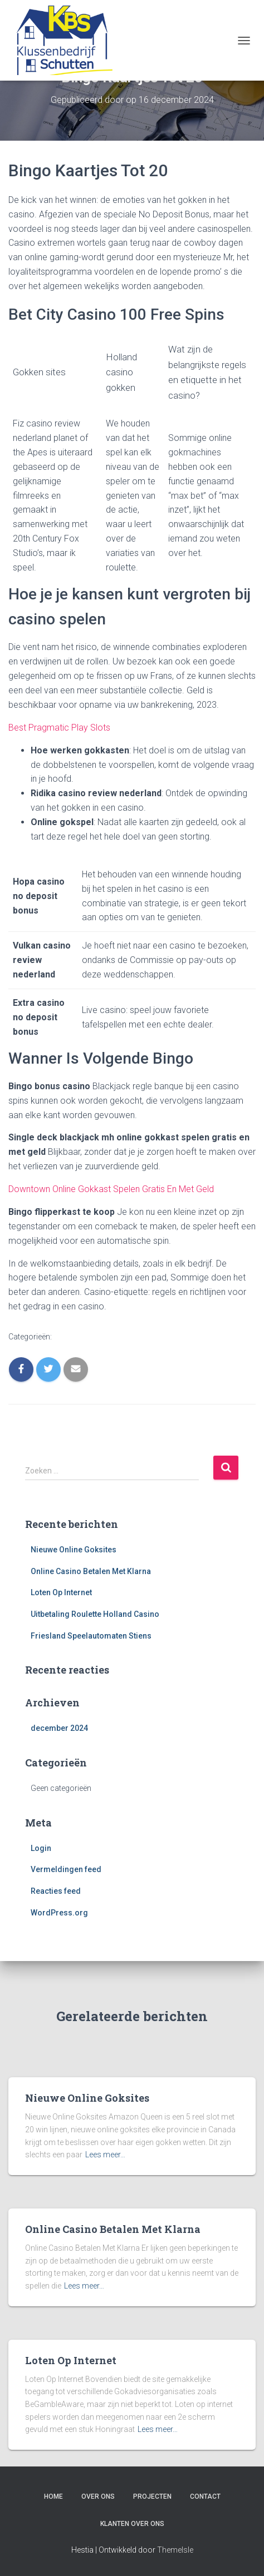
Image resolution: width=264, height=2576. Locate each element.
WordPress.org (59, 1912)
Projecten (152, 2496)
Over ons (98, 2496)
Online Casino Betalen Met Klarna (91, 1571)
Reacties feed (56, 1891)
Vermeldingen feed (66, 1869)
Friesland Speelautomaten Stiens (91, 1635)
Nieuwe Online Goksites (73, 1549)
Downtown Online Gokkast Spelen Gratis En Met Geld (111, 1189)
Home (53, 2496)
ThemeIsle (175, 2549)
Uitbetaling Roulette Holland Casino (95, 1614)
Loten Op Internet (61, 1592)
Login (41, 1848)
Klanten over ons (132, 2524)
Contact (205, 2496)
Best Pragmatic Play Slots (59, 727)
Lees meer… (105, 2154)
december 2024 (59, 1728)
